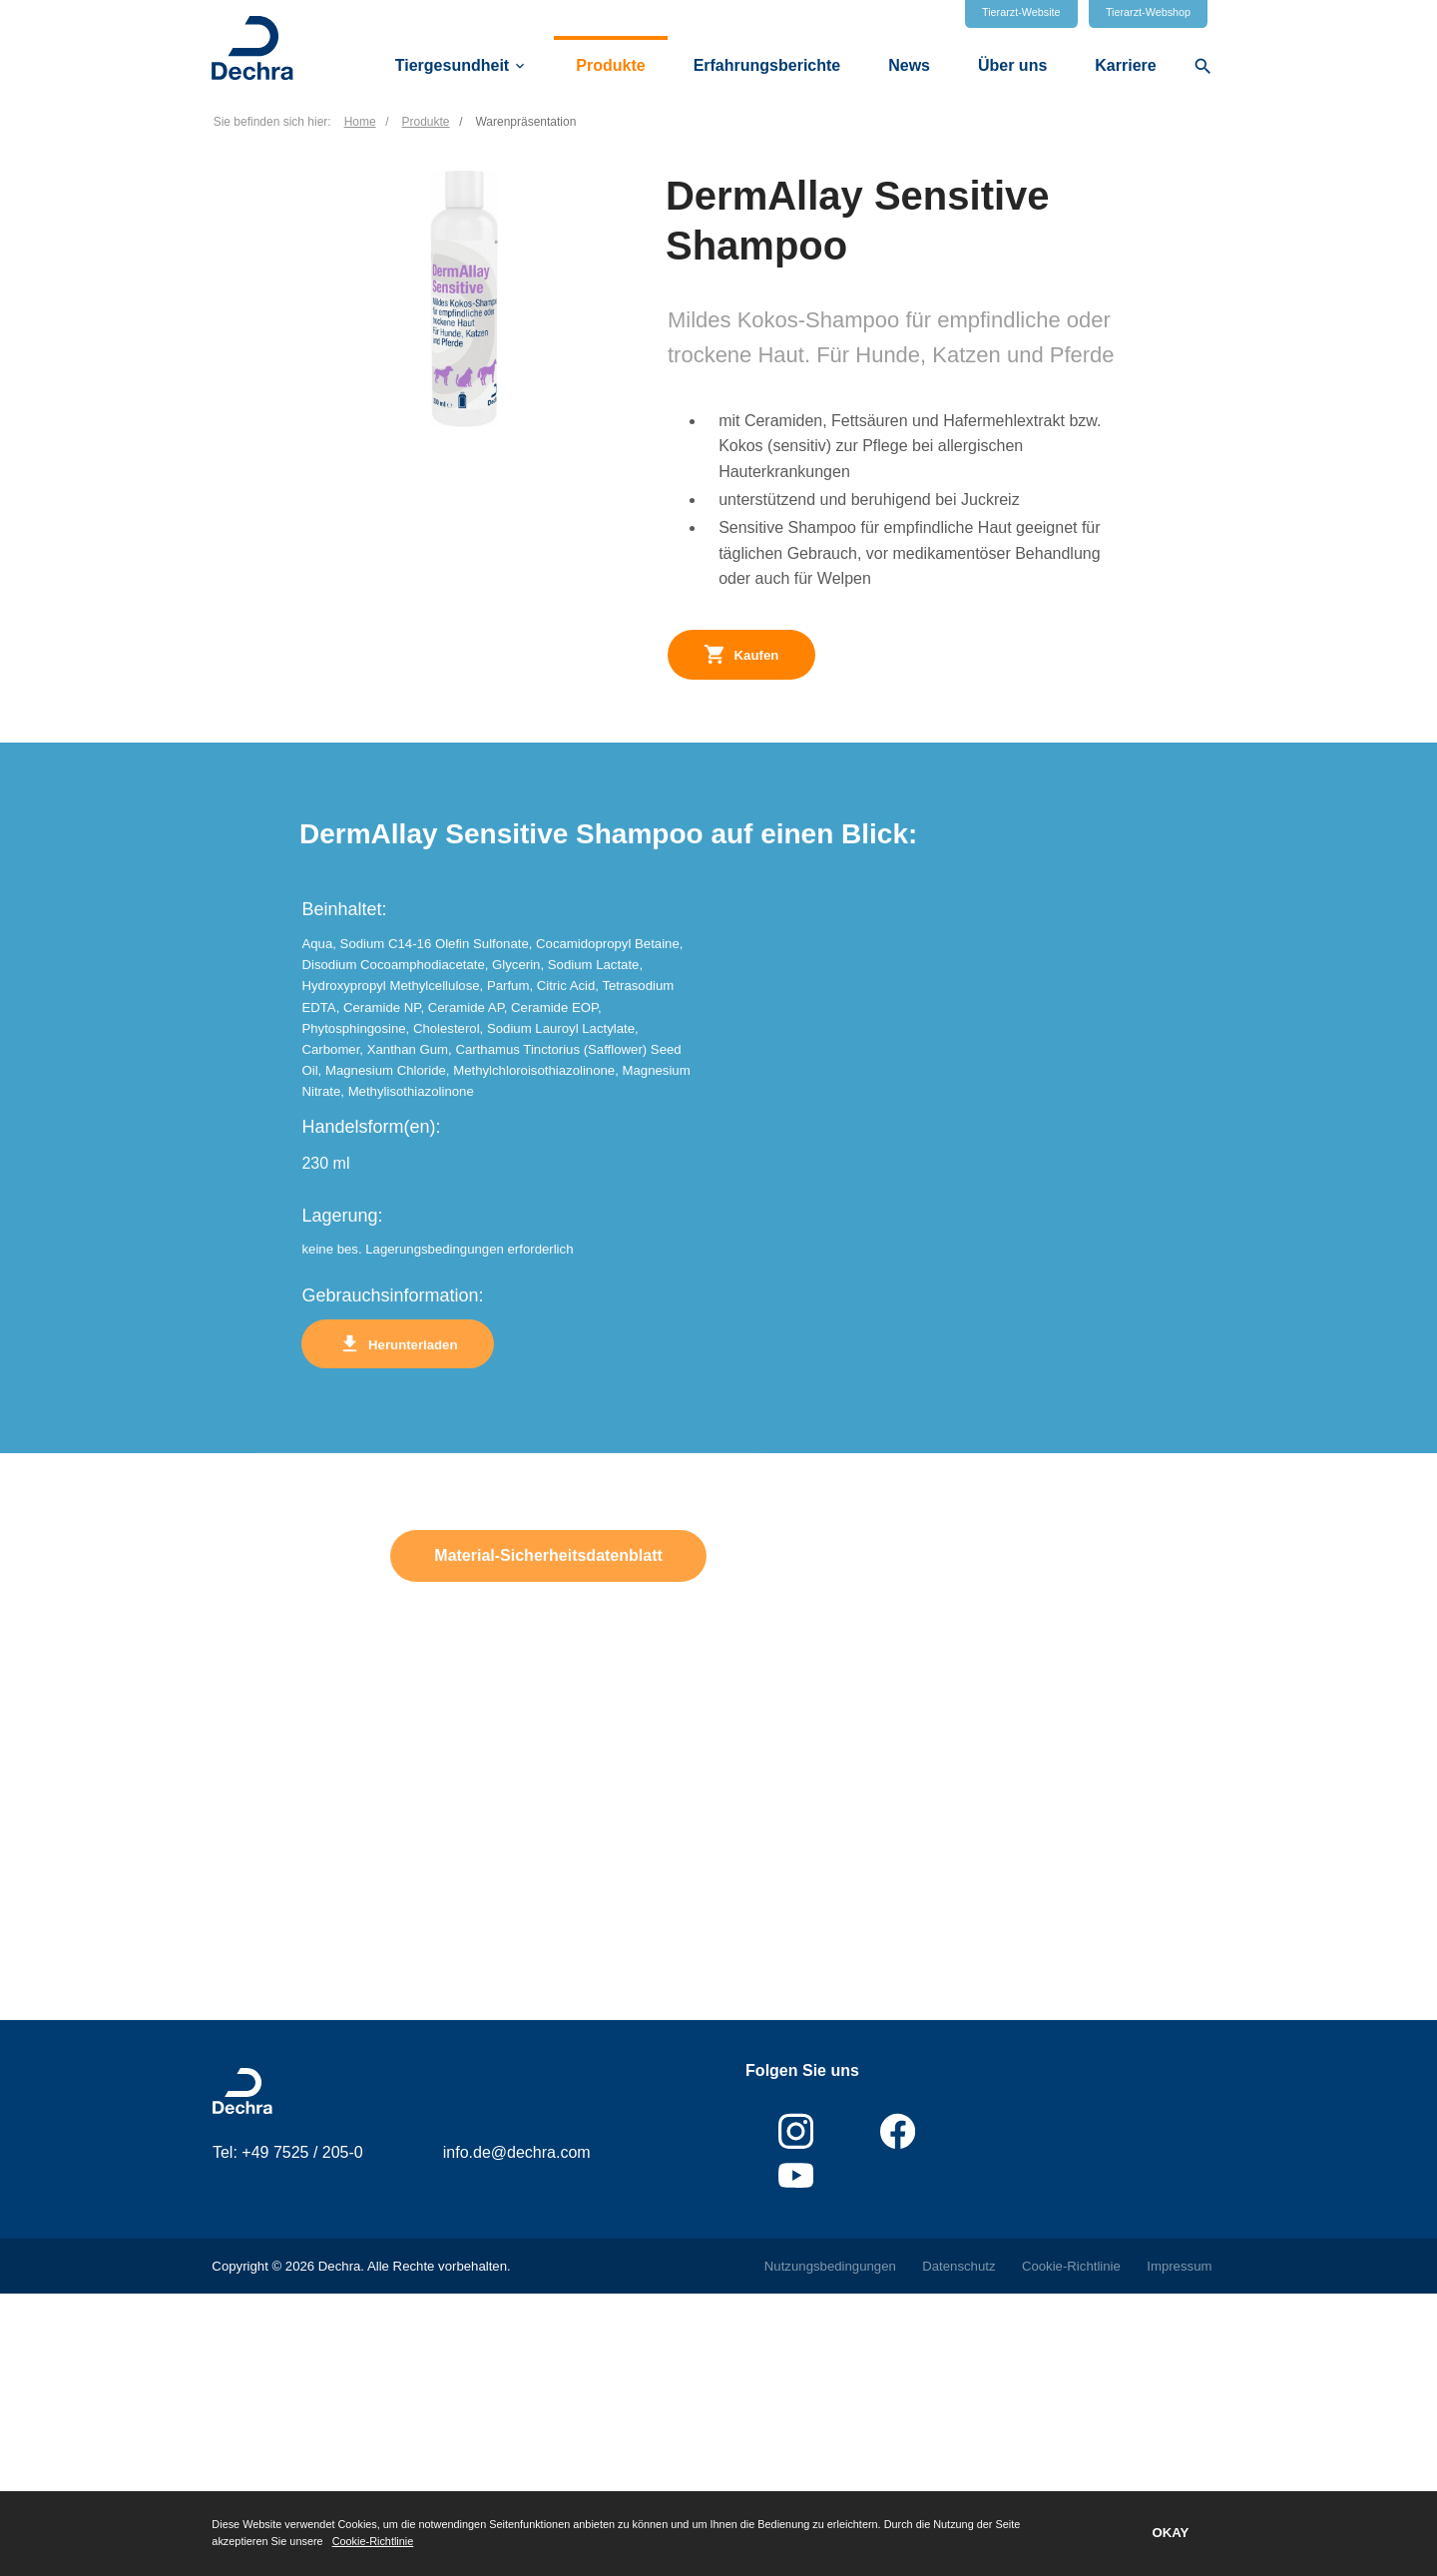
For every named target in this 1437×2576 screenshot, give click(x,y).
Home (360, 122)
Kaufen (741, 654)
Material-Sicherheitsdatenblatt (548, 1587)
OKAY (1170, 2532)
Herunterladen (398, 1375)
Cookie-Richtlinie (373, 2541)
